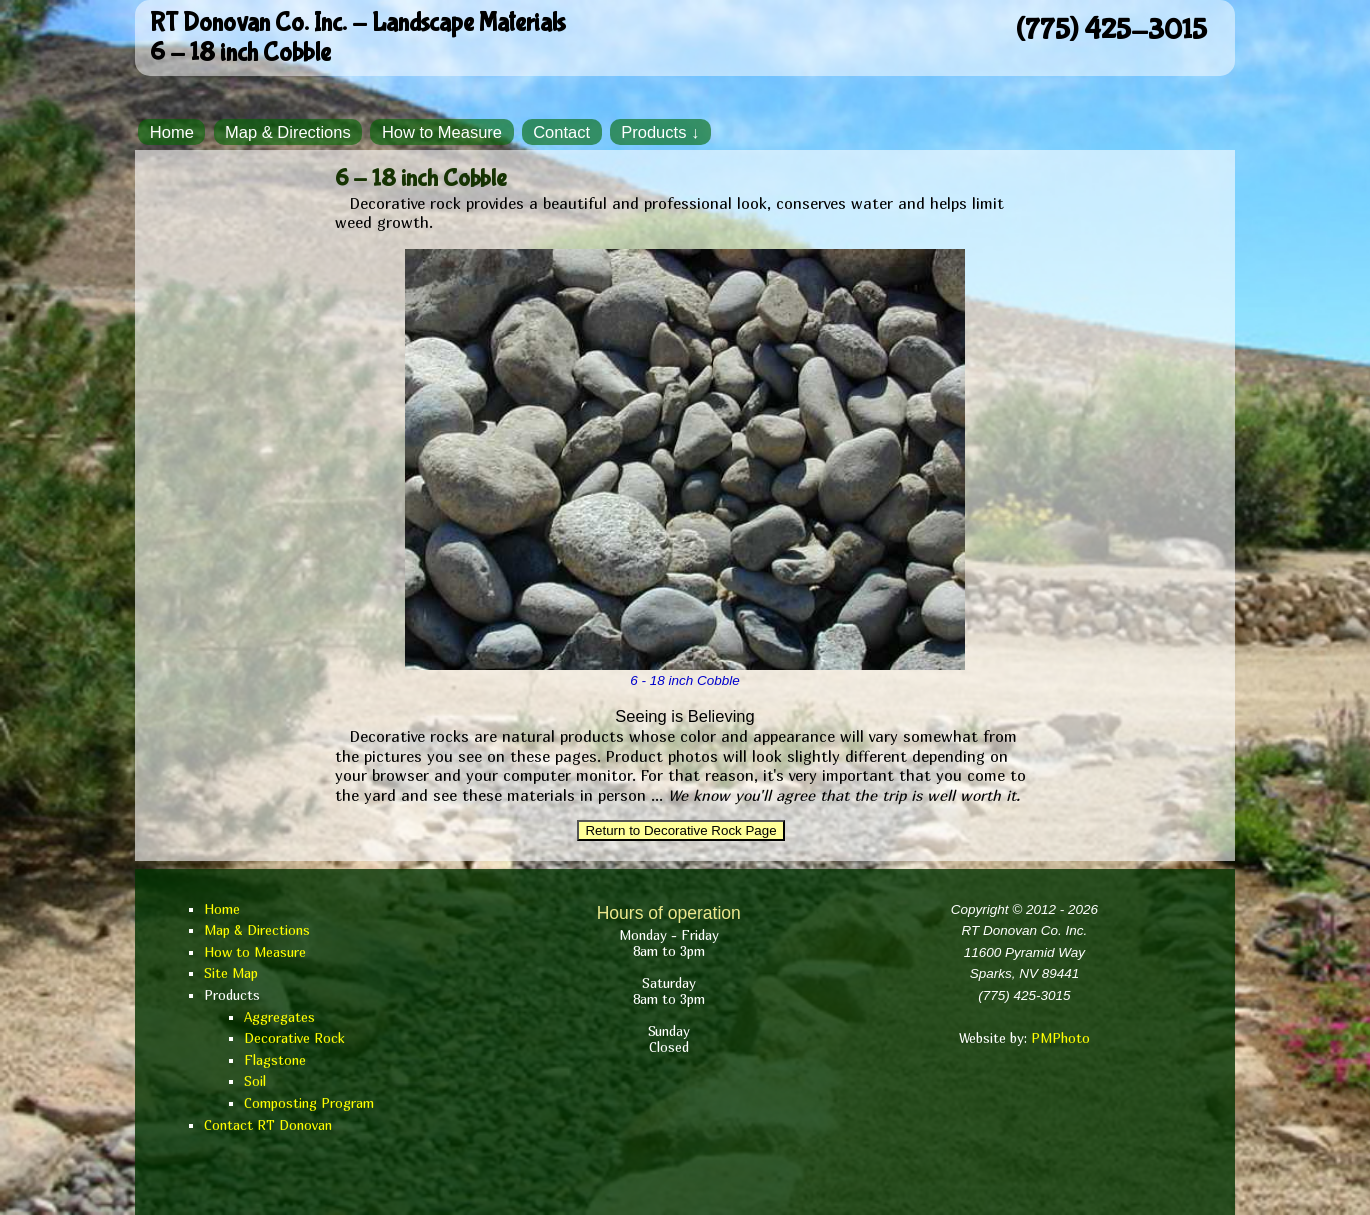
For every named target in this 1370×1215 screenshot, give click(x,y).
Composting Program (309, 1103)
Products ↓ (660, 132)
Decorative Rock (294, 1038)
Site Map (231, 973)
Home (172, 132)
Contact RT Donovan (268, 1125)
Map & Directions (288, 132)
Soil (255, 1081)
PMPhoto (1060, 1038)
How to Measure (442, 132)
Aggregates (279, 1017)
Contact (561, 132)
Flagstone (275, 1060)
